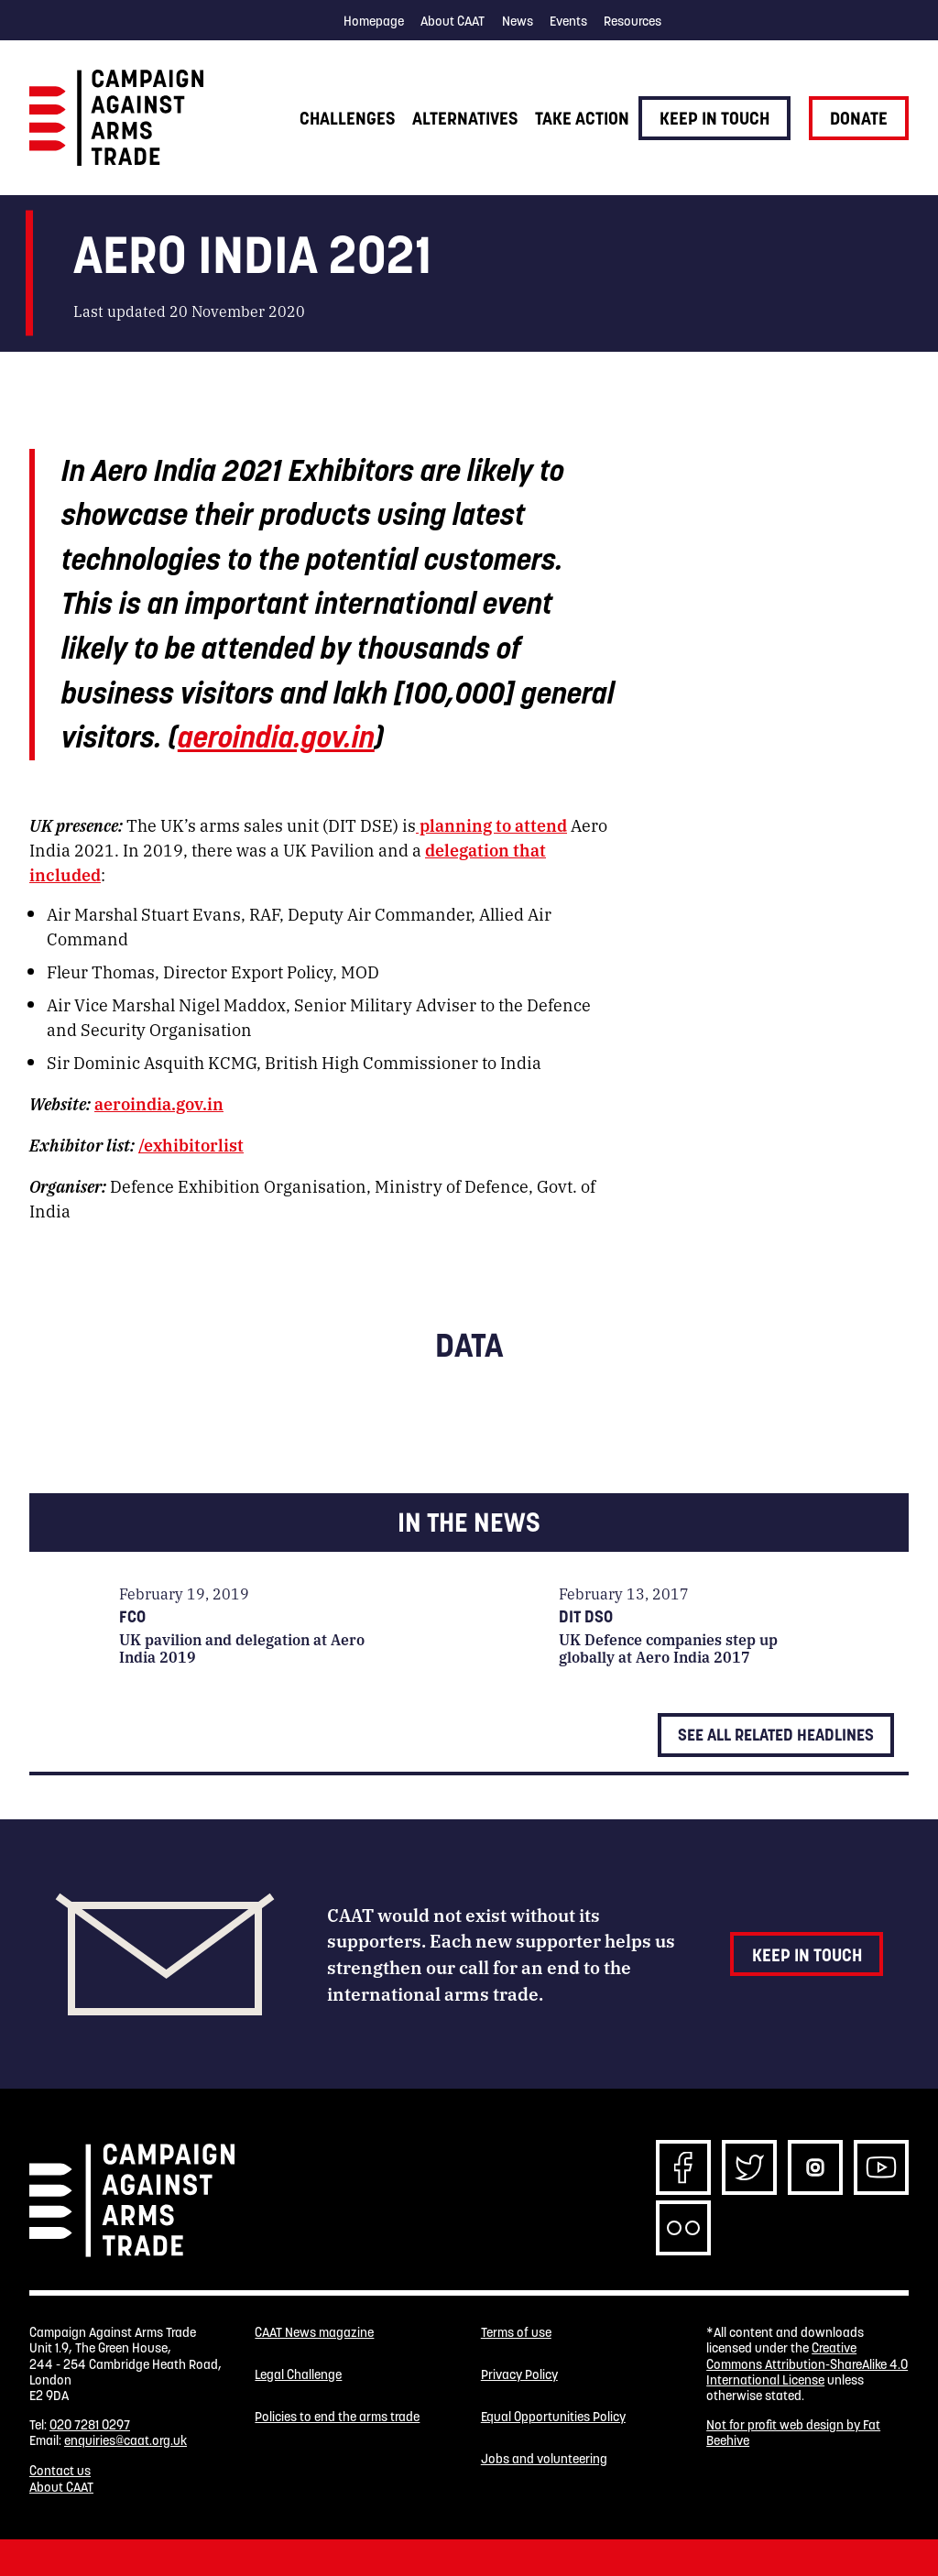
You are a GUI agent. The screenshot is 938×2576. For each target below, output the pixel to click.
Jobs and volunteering (544, 2459)
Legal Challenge (298, 2375)
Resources (632, 21)
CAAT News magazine (314, 2333)
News (517, 21)
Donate (859, 118)
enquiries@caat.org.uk (125, 2440)
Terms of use (516, 2333)
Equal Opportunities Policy (553, 2417)
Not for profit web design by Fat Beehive (793, 2433)
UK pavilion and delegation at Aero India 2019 (242, 1648)
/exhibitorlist (191, 1144)
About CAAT (452, 21)
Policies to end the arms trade (337, 2417)
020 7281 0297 (89, 2425)
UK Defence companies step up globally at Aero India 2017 (668, 1648)
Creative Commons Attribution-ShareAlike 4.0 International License (807, 2364)
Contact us (60, 2470)
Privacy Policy (519, 2375)
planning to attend (491, 824)
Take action (582, 118)
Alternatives (465, 118)
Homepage (374, 21)
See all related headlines (776, 1734)
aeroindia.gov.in (276, 737)
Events (568, 21)
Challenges (347, 118)
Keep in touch (714, 118)
